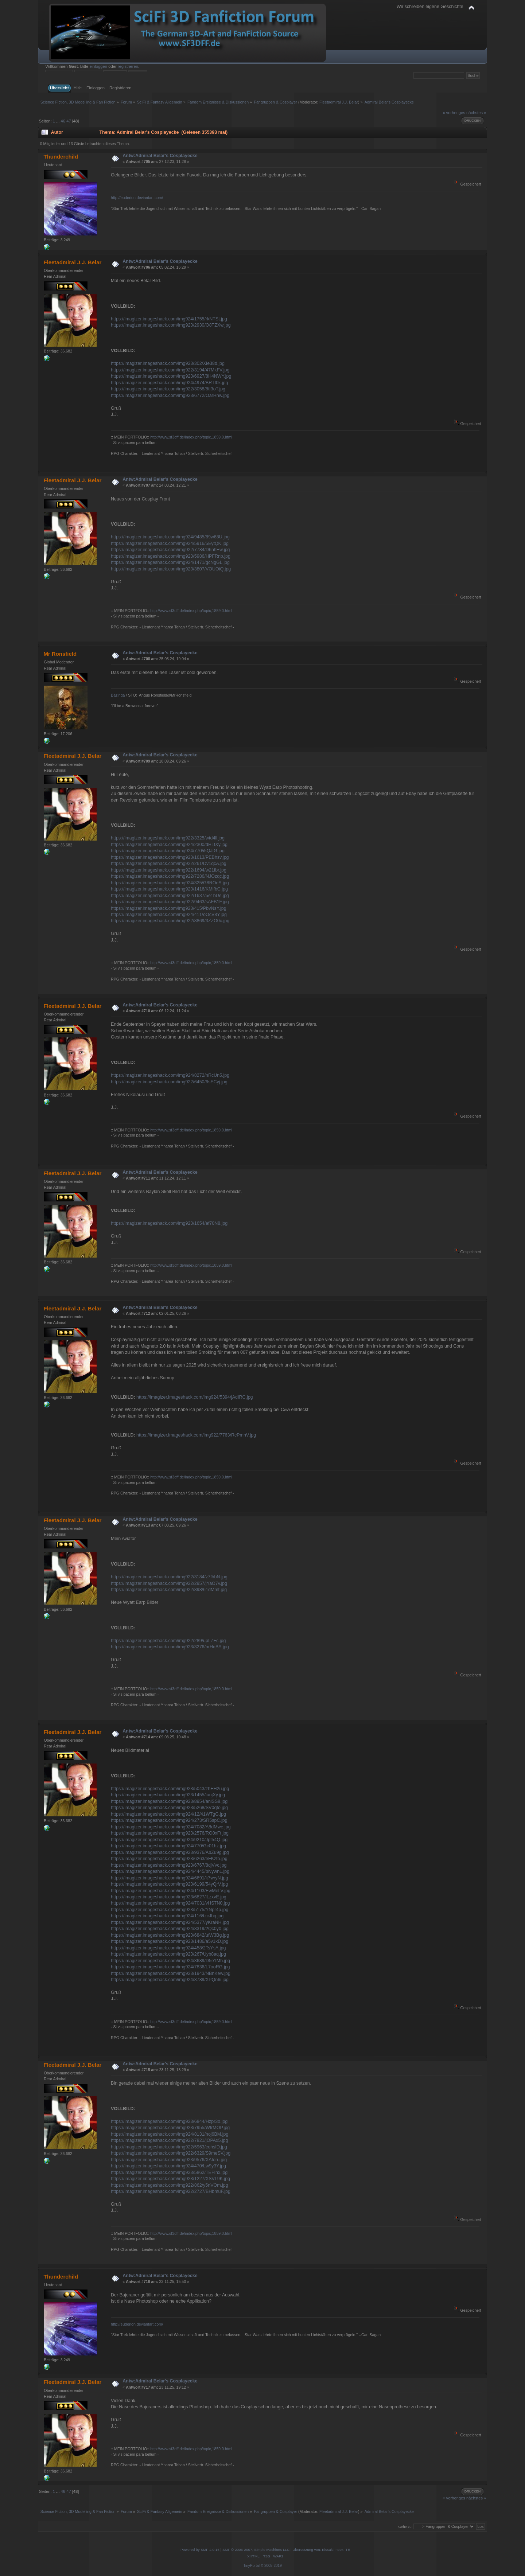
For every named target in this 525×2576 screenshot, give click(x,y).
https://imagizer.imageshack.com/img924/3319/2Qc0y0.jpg (170, 1928)
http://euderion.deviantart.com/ (137, 197)
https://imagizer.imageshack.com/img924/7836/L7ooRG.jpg (170, 1966)
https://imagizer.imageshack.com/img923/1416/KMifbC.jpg (169, 889)
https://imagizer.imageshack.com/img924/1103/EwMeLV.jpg (170, 1890)
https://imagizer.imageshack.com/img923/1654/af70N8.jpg (169, 1223)
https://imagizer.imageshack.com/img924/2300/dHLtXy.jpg (169, 844)
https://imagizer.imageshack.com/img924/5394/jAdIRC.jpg (194, 1397)
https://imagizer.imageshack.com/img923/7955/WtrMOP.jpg (170, 2127)
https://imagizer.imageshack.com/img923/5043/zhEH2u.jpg (170, 1788)
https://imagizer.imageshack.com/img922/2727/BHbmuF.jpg (170, 2191)
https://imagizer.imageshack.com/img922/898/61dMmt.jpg (169, 1589)
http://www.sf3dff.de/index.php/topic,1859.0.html (191, 437)
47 (68, 121)
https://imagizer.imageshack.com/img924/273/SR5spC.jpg (169, 1820)
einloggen (98, 66)
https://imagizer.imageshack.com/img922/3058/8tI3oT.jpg (168, 388)
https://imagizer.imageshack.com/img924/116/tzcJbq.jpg (167, 1915)
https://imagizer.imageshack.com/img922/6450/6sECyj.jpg (169, 1081)
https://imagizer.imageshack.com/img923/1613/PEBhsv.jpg (170, 857)
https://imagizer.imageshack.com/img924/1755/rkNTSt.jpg (169, 318)
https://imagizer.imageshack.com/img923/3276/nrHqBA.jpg (170, 1646)
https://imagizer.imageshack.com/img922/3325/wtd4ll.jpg (168, 838)
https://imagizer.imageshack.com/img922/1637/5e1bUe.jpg (170, 895)
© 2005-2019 (271, 2566)
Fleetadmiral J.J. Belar (338, 102)
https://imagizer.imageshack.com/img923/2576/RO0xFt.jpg (170, 1833)
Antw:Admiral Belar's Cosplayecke (159, 155)
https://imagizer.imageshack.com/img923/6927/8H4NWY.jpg (171, 376)
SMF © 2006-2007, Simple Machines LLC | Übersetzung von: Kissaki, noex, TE (286, 2550)
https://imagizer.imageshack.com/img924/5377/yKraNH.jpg (170, 1922)
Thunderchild (60, 156)
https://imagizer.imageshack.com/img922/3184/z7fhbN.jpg (169, 1576)
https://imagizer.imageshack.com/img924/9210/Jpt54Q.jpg (169, 1839)
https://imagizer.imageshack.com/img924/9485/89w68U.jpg (170, 536)
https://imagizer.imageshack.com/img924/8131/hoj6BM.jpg (169, 2134)
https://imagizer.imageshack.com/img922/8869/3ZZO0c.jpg (170, 920)
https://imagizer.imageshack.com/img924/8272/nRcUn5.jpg (170, 1075)
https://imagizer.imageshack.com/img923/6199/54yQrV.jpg (169, 1884)
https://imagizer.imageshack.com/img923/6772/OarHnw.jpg (170, 395)
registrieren (128, 66)
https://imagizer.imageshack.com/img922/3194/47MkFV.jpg (170, 370)
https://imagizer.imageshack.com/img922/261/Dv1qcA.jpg (168, 863)
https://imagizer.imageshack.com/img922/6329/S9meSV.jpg (170, 2153)
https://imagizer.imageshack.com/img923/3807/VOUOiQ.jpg (171, 569)
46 (63, 121)
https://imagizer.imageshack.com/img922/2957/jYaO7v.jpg (169, 1583)
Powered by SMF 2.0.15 (199, 2550)
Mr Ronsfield (60, 654)
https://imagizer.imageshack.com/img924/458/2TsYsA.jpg (168, 1947)
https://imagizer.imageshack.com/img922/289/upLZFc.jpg (168, 1640)
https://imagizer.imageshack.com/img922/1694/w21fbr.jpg (168, 870)
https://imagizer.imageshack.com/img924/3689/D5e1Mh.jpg (170, 1960)
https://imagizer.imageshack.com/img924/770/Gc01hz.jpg (168, 1845)
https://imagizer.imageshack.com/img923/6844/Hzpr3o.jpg (169, 2121)
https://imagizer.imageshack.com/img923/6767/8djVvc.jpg (168, 1865)
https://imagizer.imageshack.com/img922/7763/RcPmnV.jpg (196, 1435)
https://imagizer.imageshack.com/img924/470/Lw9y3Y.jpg (168, 2165)
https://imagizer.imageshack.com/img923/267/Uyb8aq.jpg (168, 1954)
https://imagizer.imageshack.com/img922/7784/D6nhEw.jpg (170, 549)
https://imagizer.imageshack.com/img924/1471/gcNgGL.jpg (170, 562)
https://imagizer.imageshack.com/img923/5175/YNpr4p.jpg (169, 1909)
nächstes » (476, 112)
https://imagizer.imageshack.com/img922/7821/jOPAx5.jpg (169, 2140)
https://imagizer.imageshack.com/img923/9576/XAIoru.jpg (169, 2159)
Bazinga (118, 695)
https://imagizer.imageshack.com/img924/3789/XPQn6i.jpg (170, 1979)
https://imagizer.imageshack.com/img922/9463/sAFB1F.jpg (170, 901)
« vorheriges (454, 112)
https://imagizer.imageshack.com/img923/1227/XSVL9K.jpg (170, 2178)
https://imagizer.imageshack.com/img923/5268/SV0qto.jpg (169, 1807)
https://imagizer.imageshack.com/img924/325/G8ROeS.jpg (170, 882)
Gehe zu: (405, 2527)
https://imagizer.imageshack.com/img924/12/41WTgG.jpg (168, 1814)
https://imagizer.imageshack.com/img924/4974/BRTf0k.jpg (169, 382)
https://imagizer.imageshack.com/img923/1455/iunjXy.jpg (168, 1794)
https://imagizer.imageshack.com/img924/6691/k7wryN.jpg (169, 1878)
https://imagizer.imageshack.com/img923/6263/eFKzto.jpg (169, 1858)
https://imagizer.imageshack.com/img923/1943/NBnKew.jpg (170, 1973)
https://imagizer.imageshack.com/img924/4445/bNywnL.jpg (170, 1871)
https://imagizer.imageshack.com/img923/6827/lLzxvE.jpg (168, 1896)
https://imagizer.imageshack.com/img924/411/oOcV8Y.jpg (169, 914)
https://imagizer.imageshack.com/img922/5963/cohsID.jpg (169, 2147)
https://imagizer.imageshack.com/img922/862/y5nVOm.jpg (169, 2185)
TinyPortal (251, 2566)
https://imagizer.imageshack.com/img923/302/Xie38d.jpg (168, 363)
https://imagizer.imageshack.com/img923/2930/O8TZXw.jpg (171, 325)
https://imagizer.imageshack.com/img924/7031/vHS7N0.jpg (170, 1903)
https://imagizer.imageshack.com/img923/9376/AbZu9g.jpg (170, 1852)
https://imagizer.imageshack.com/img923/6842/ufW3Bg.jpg (170, 1935)
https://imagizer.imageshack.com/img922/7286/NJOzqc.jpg (170, 876)
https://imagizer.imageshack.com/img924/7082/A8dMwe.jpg (171, 1826)
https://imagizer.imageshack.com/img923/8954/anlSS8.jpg (169, 1801)
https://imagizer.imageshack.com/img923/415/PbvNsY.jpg (168, 908)
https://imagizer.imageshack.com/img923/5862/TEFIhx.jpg (169, 2172)
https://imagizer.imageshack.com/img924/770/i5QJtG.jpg (168, 850)
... (58, 121)
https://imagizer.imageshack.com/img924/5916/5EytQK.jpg (170, 543)
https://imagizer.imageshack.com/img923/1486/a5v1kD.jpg (169, 1941)
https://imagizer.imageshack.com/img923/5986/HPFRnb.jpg (170, 556)
